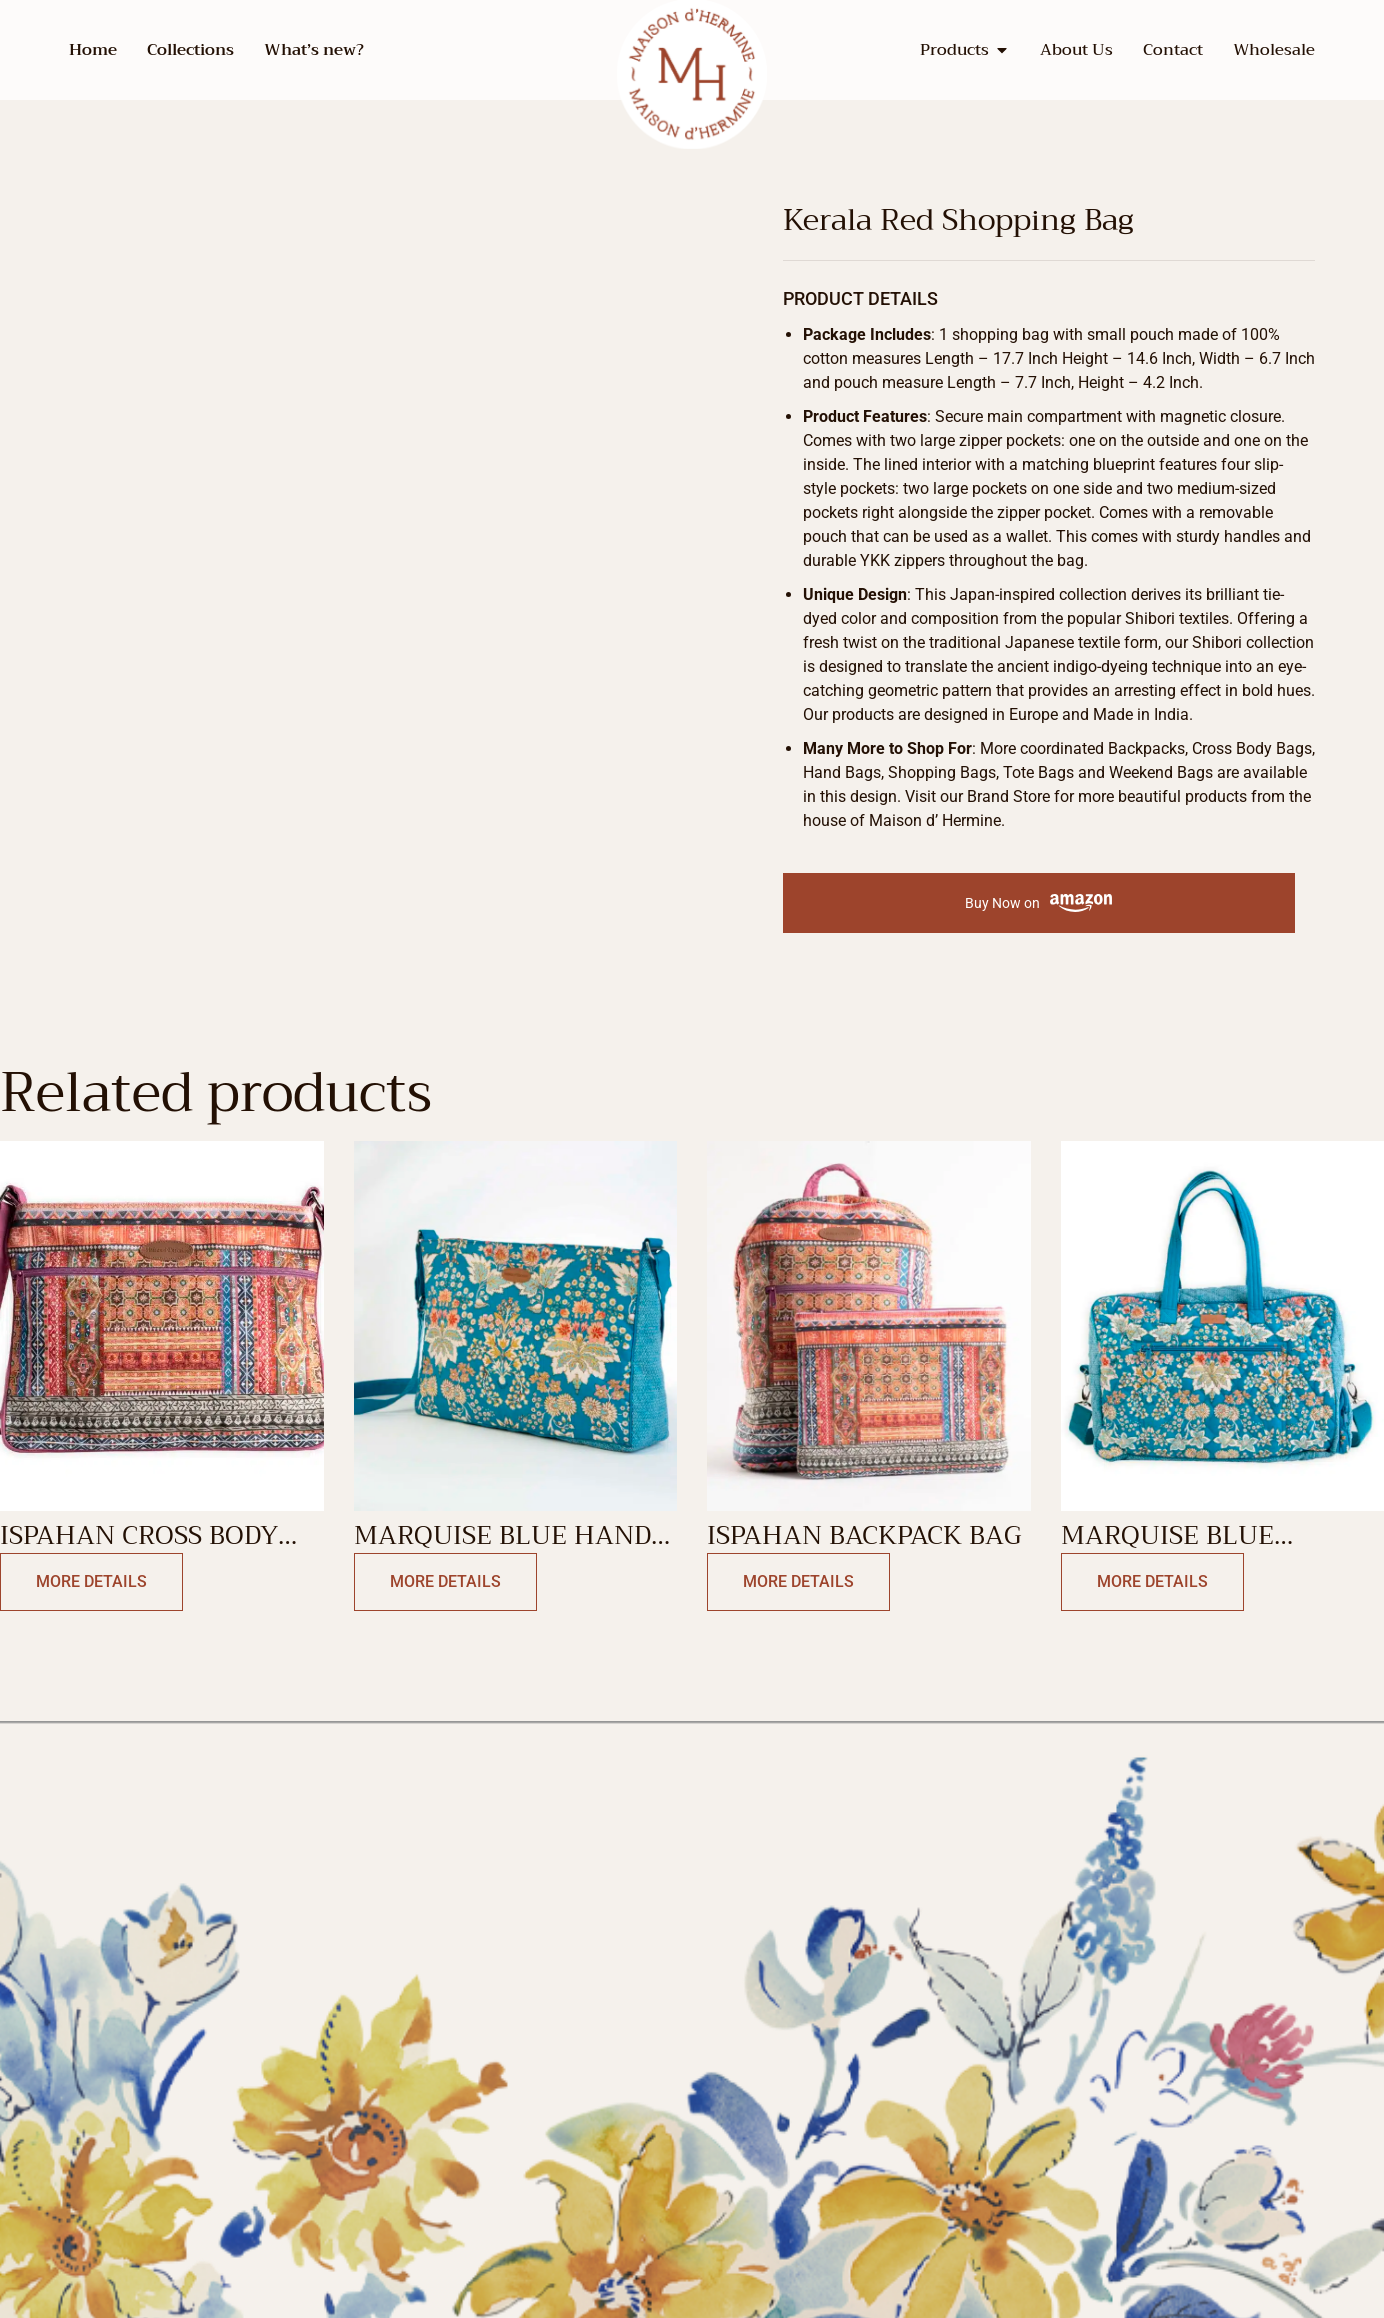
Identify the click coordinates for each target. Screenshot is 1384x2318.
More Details (91, 1581)
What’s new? (314, 50)
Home (93, 50)
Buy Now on (1038, 903)
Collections (190, 50)
